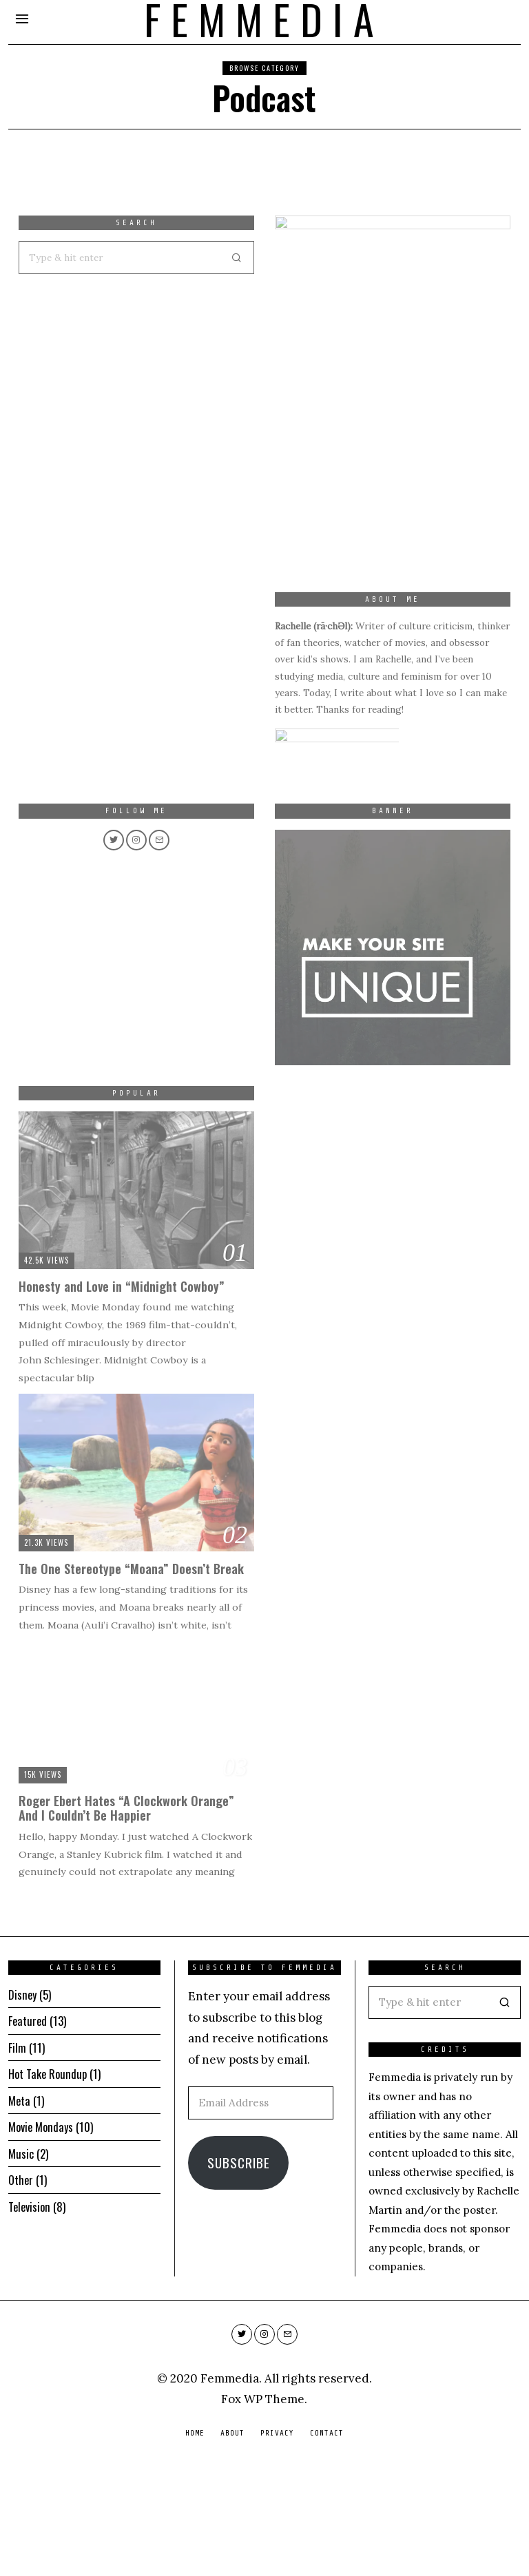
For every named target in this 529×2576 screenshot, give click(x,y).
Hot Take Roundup (49, 2183)
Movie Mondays (42, 2236)
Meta (19, 2210)
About (232, 2543)
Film (17, 2157)
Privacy (277, 2543)
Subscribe (238, 2273)
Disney (23, 2104)
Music (21, 2263)
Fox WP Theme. (264, 2509)
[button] (504, 2112)
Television (31, 2316)
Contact (327, 2543)
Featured (28, 2130)
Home (195, 2543)
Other (21, 2289)
